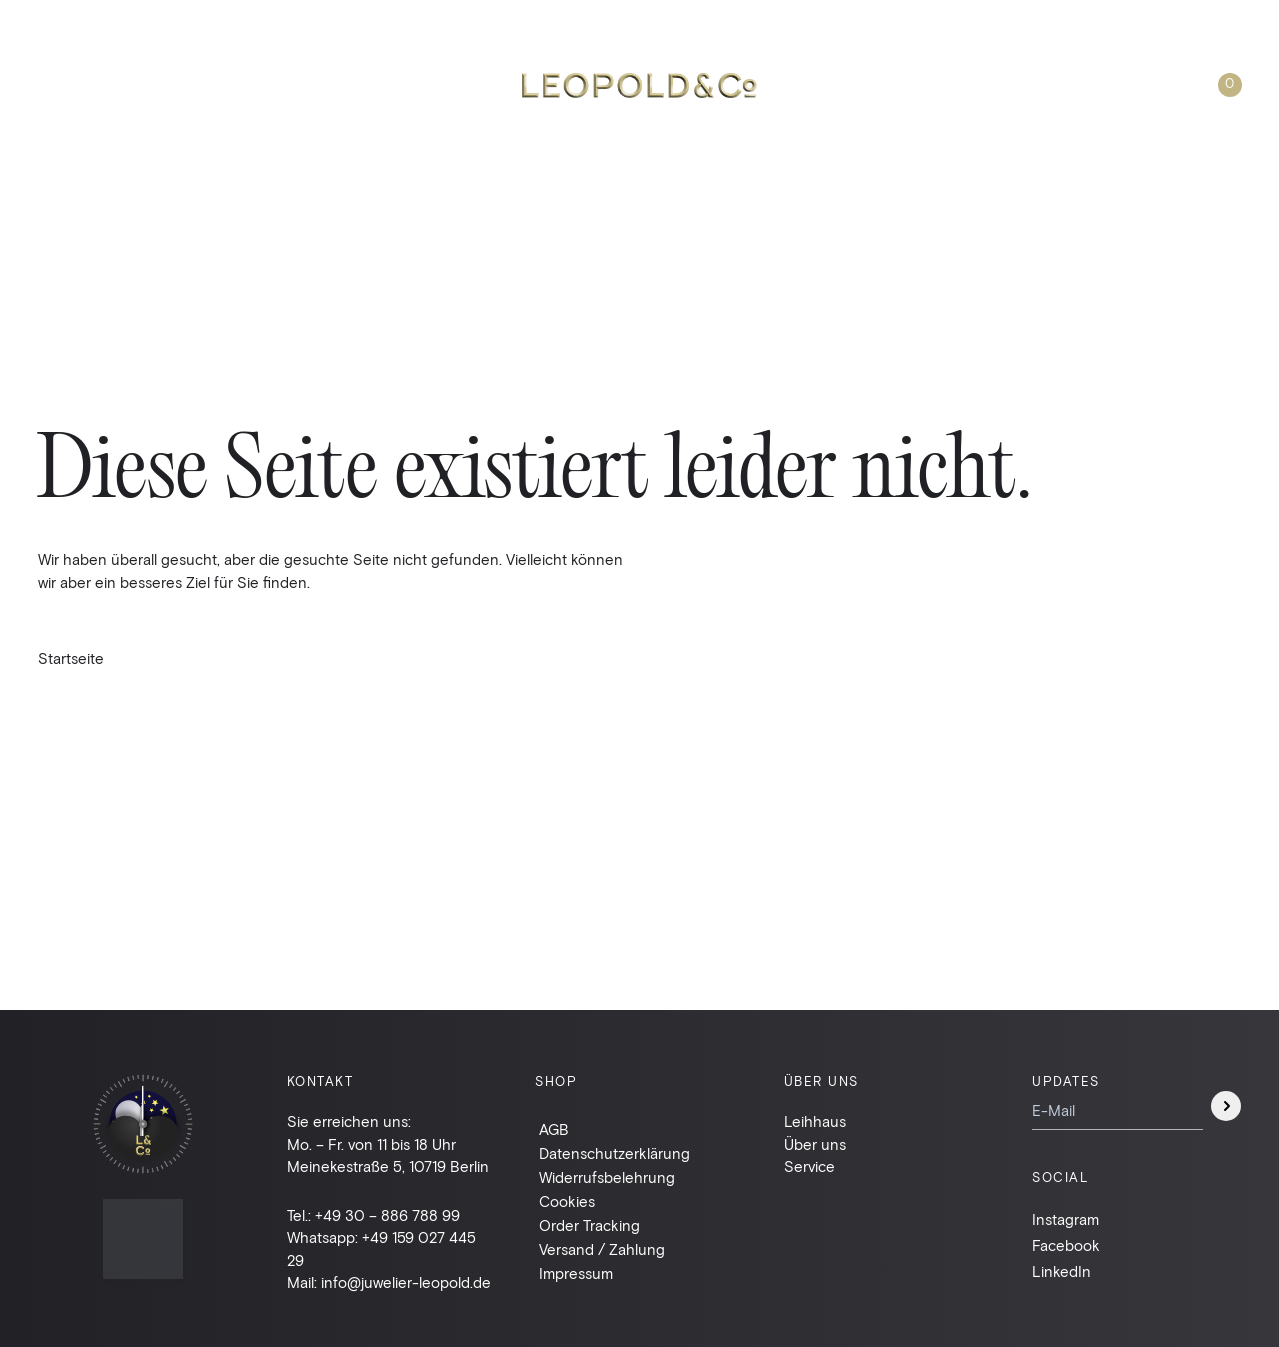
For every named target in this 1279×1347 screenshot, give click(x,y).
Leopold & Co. (639, 85)
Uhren (63, 85)
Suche (845, 85)
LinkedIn (1061, 1271)
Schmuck (161, 85)
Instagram (1065, 1219)
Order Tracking (589, 1225)
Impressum (576, 1273)
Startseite (71, 658)
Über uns (942, 85)
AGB (554, 1129)
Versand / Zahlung (602, 1249)
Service (809, 1166)
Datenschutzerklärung (614, 1153)
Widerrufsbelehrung (607, 1177)
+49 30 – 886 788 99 (387, 1215)
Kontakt (1047, 85)
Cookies (567, 1201)
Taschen (375, 85)
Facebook (1066, 1245)
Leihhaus (269, 85)
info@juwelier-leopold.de (406, 1282)
